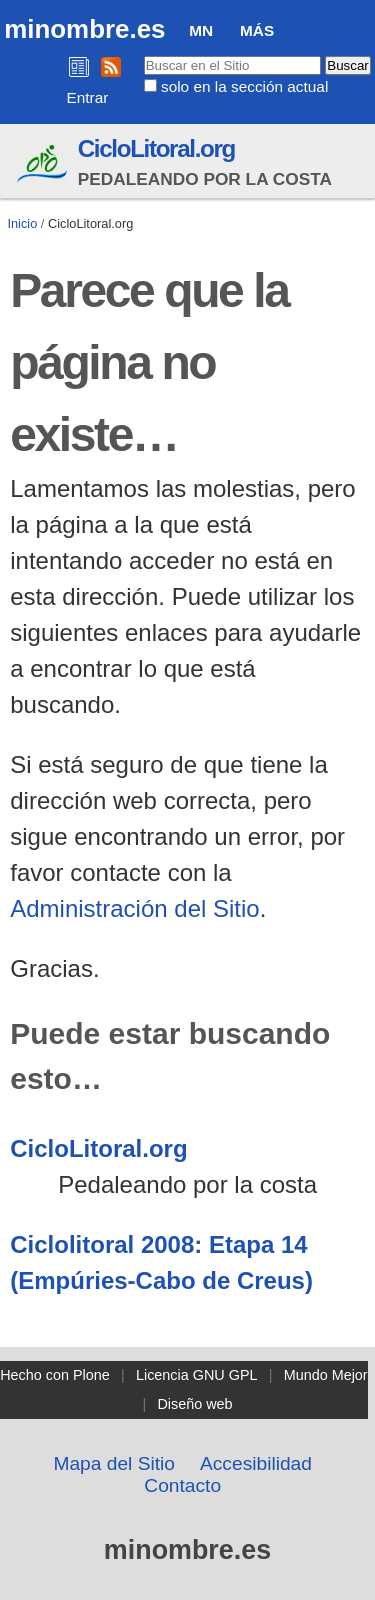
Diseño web (194, 1404)
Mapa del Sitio (114, 1463)
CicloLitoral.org (156, 148)
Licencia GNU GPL (197, 1375)
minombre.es (84, 29)
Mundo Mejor (326, 1375)
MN (201, 30)
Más (257, 30)
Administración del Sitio (134, 908)
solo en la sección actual (244, 86)
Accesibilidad (256, 1463)
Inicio (22, 223)
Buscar (142, 55)
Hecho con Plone (55, 1375)
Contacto (182, 1485)
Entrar (88, 97)
